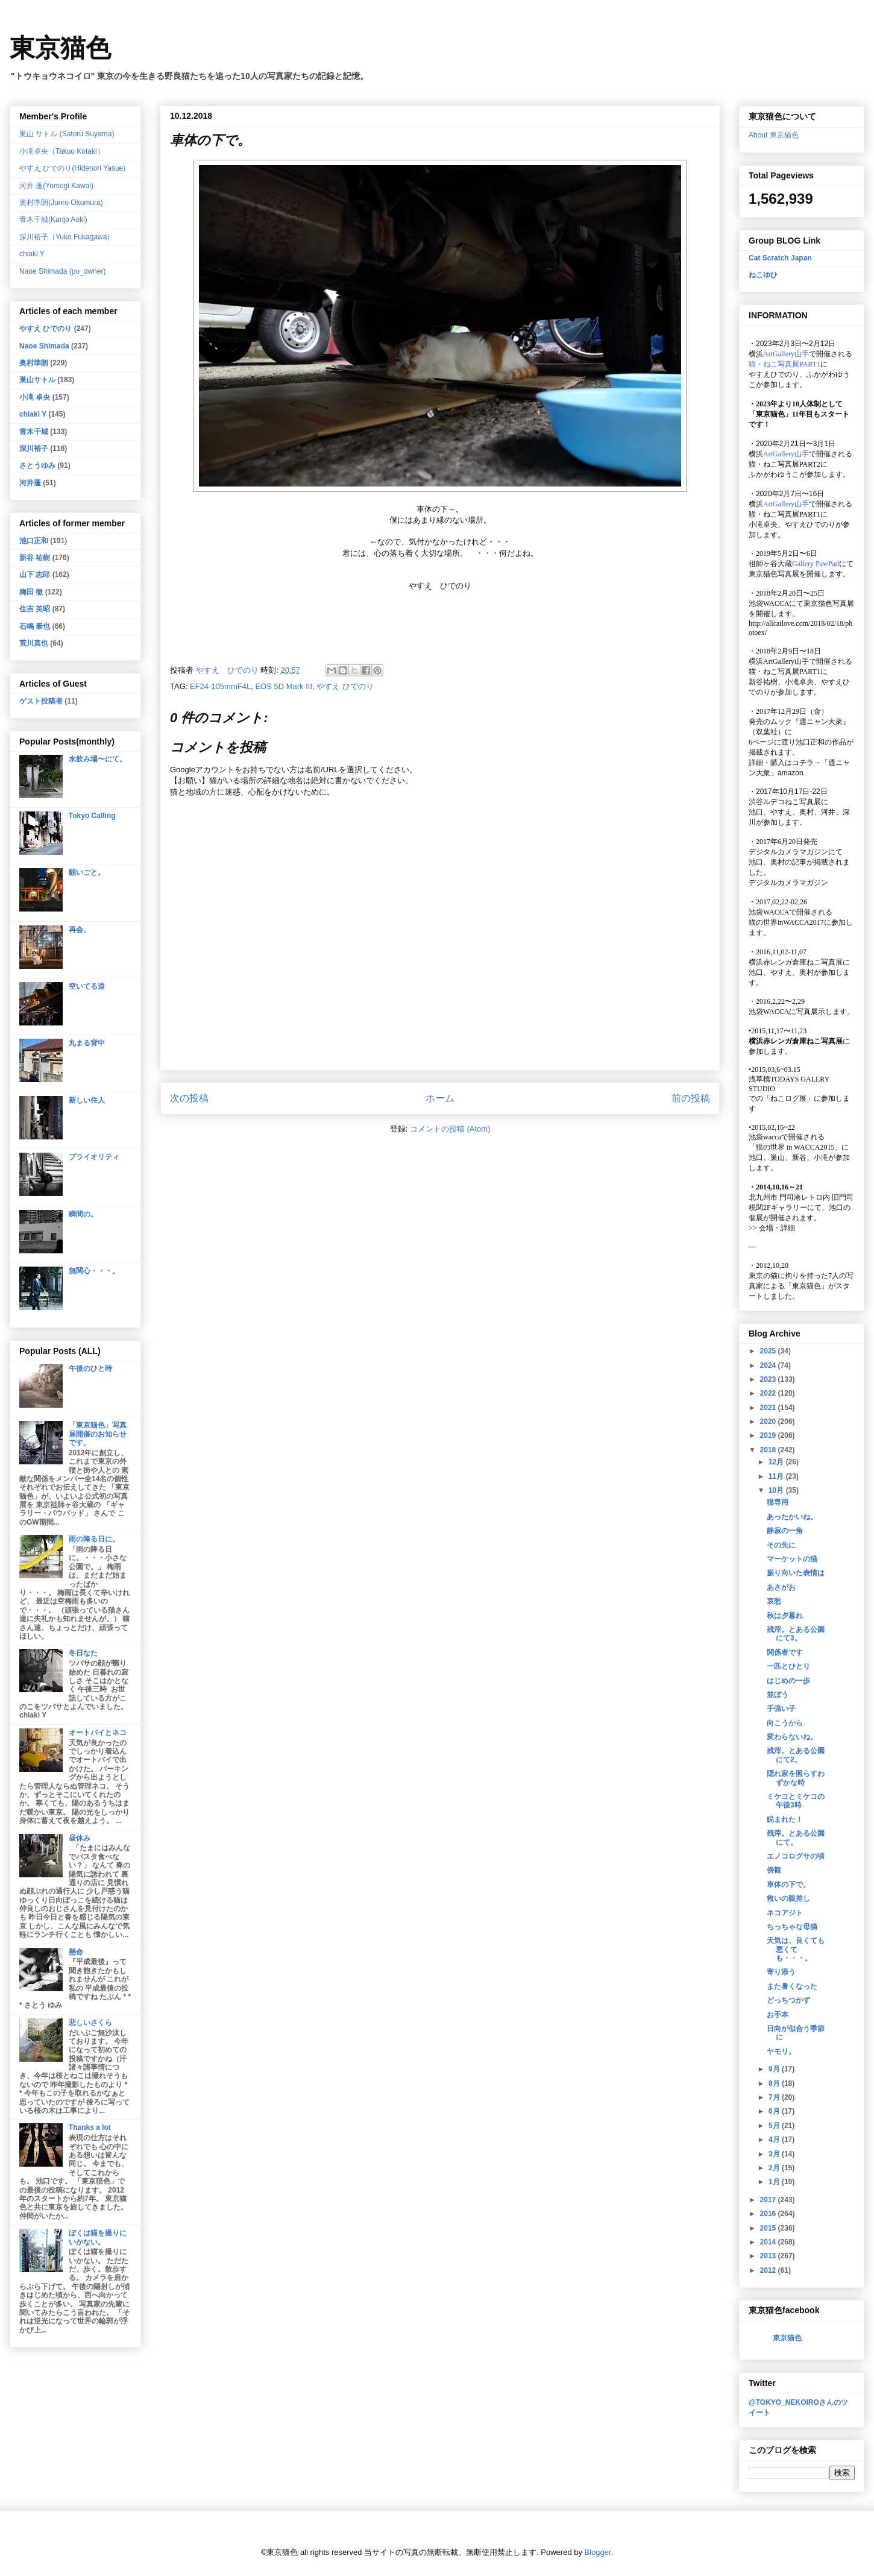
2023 (769, 1379)
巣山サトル (37, 380)
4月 (775, 2139)
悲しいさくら (90, 2022)
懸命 (76, 1952)
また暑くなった (792, 1986)
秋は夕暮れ (785, 1615)
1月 (775, 2182)
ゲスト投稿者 (41, 701)
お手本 (777, 2015)
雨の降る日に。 (94, 1539)
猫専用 (777, 1502)
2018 (769, 1450)
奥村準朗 (33, 363)
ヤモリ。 (781, 2051)
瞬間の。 (83, 1214)
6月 (775, 2111)
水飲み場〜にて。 (98, 759)
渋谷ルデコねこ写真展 (785, 802)
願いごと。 (87, 872)
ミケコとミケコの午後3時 (796, 1800)
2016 (769, 2213)
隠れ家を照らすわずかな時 (796, 1777)
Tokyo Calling (92, 815)
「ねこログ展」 (788, 1098)
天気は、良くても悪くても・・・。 (796, 1949)
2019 (769, 1435)
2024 (769, 1365)
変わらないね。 (792, 1737)
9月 (775, 2069)
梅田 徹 (31, 592)
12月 (777, 1462)
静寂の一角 (785, 1530)
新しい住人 (87, 1100)
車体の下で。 (788, 1884)
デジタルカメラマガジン (788, 882)
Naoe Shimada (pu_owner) (62, 271)
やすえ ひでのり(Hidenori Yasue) (72, 168)
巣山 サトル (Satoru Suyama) (66, 134)
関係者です (785, 1652)
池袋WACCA (769, 603)
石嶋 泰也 (34, 626)
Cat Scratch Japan (780, 258)
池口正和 (33, 541)
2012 (769, 2270)
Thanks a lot (90, 2127)
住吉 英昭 (34, 609)
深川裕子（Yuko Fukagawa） (66, 237)
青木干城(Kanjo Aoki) (53, 219)
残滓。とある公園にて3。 (796, 1633)
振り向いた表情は (796, 1573)
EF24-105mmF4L (220, 686)
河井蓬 (30, 483)
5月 (775, 2125)
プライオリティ (94, 1157)
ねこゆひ (763, 275)
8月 (775, 2083)
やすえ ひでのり (345, 686)
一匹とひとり (788, 1666)
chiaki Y (32, 254)
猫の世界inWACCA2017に (790, 922)
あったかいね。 (792, 1517)
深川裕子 (33, 448)
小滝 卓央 (34, 397)
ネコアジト (785, 1913)
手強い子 (781, 1708)
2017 (769, 2200)
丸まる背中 (87, 1043)
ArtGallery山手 (786, 661)
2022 (769, 1393)
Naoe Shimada (44, 346)
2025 (769, 1351)
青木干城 (33, 431)
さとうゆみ (37, 465)
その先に (781, 1545)
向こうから (785, 1723)
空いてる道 (87, 986)
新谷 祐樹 (34, 557)
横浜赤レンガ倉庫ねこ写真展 (796, 962)
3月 (775, 2154)
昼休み (79, 1838)
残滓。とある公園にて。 (796, 1837)
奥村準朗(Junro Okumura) (61, 202)
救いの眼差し (788, 1898)
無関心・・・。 (94, 1271)
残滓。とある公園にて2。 (796, 1754)
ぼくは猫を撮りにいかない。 (98, 2237)
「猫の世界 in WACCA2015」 (795, 1147)
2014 (769, 2242)
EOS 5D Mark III (283, 686)
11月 (777, 1476)
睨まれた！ (785, 1819)
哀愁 (774, 1601)
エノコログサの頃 (796, 1856)
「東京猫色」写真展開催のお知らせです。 (98, 1434)
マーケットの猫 (792, 1559)
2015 (769, 2228)
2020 (769, 1421)
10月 (777, 1490)
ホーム (440, 1098)
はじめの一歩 (788, 1681)
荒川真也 (33, 643)
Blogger (598, 2552)
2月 (775, 2168)
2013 (769, 2256)
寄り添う (781, 1972)
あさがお (781, 1587)
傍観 (774, 1870)
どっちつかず (788, 2000)
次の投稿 (189, 1098)
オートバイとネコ (98, 1732)
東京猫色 (60, 48)
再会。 (79, 929)
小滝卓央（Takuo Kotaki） (61, 151)
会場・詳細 (772, 1228)
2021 (769, 1407)
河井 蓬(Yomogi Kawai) (56, 185)
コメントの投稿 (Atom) (450, 1128)
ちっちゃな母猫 (792, 1927)
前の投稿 (690, 1098)
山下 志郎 (34, 574)
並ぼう (777, 1694)
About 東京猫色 (774, 135)
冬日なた (83, 1653)
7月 (775, 2097)
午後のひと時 (90, 1368)
